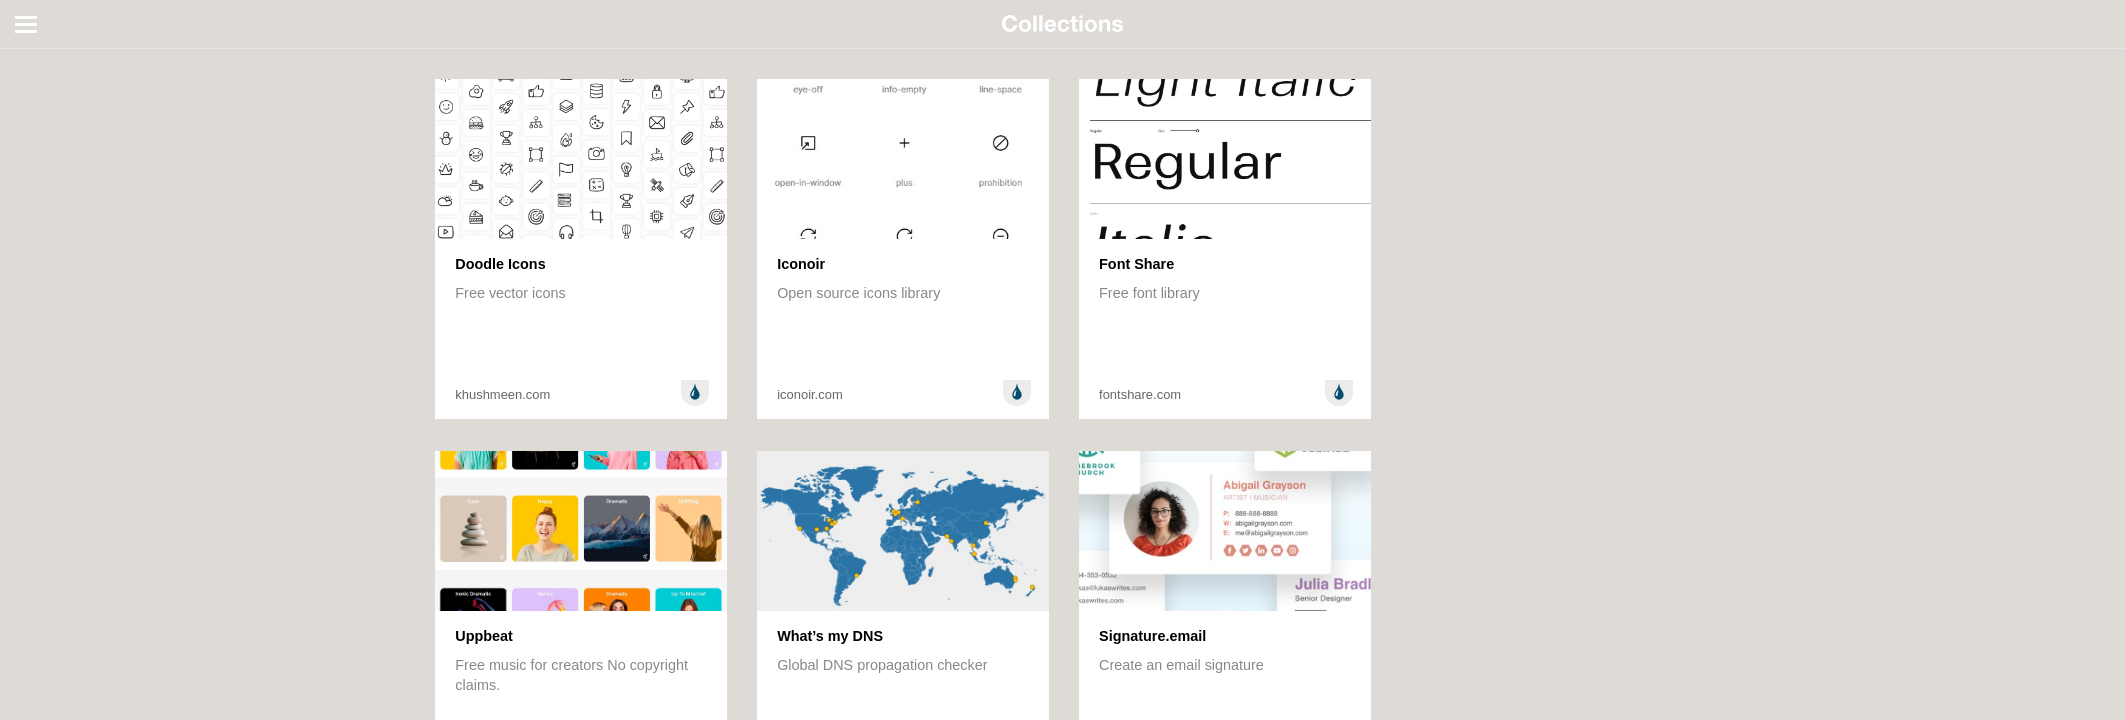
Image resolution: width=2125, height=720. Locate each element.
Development (62, 110)
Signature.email (1152, 636)
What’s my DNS (830, 636)
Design (42, 84)
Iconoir (801, 264)
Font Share (1136, 264)
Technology (56, 188)
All (28, 58)
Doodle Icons (500, 264)
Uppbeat (484, 636)
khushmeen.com (502, 394)
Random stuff (62, 162)
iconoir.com (810, 394)
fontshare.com (1140, 394)
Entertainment (65, 136)
